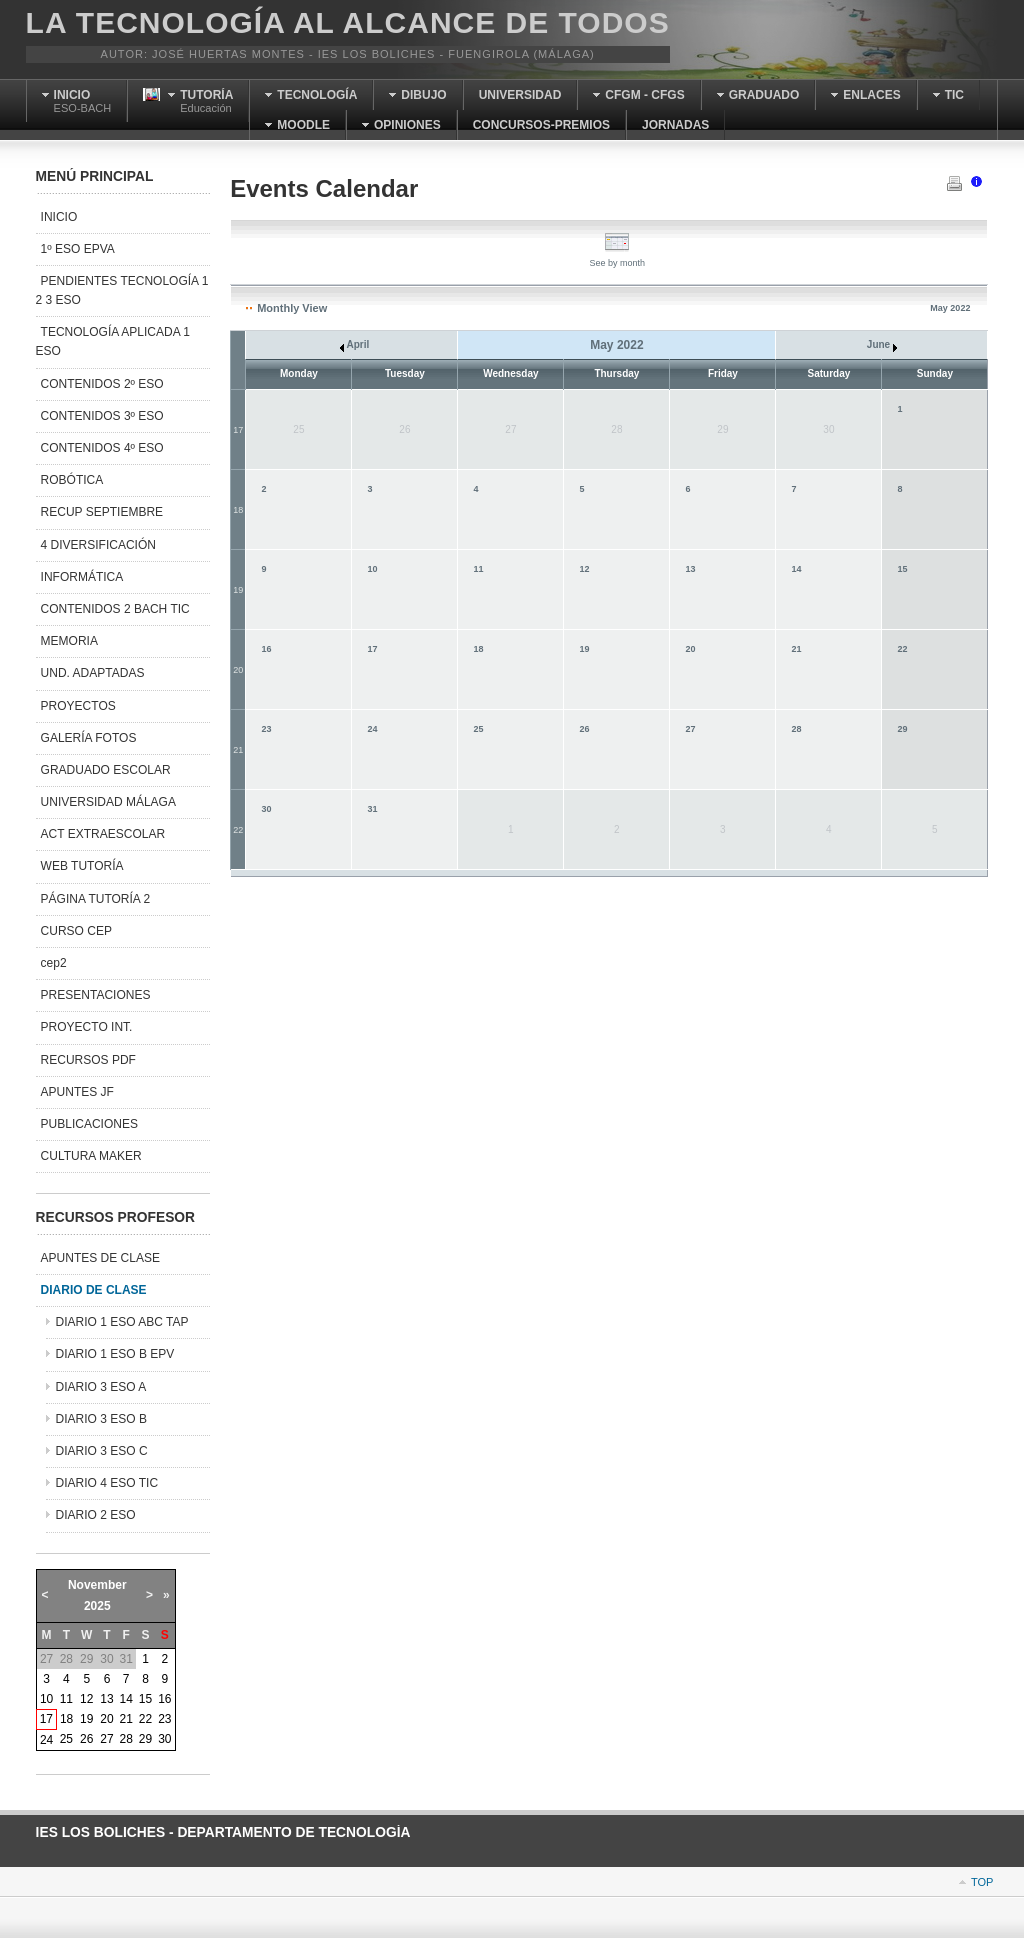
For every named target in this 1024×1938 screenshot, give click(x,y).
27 (690, 729)
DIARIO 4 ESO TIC (107, 1483)
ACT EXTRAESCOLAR (103, 834)
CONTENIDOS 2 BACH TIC (115, 609)
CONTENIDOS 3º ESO (102, 416)
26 (584, 729)
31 (372, 809)
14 (796, 569)
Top (982, 1882)
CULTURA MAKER (91, 1156)
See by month (618, 257)
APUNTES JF (77, 1092)
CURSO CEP (76, 931)
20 (238, 670)
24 (372, 729)
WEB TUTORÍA (82, 866)
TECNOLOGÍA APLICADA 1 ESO (113, 341)
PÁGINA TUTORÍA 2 (96, 899)
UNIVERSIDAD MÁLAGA (108, 802)
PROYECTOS (78, 706)
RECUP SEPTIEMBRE (102, 512)
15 (902, 569)
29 (902, 729)
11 (478, 569)
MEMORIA (69, 641)
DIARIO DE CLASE (94, 1290)
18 (238, 510)
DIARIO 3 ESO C (102, 1451)
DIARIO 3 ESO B (101, 1419)
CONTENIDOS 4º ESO (102, 448)
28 (796, 729)
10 (372, 569)
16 (266, 649)
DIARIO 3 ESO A (101, 1387)
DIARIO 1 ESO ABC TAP (122, 1322)
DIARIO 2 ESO (96, 1515)
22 (902, 649)
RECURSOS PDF (88, 1060)
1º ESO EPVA (78, 249)
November (97, 1585)
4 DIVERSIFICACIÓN (98, 545)
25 (478, 729)
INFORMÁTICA (82, 577)
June (882, 344)
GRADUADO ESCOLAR (106, 770)
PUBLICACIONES (89, 1124)
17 (238, 430)
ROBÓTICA (72, 480)
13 (690, 569)
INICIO (59, 217)
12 (584, 569)
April (354, 344)
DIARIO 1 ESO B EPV (115, 1354)
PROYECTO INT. (87, 1027)
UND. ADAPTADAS (93, 673)
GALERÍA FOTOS (89, 738)
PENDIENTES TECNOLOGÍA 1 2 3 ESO (122, 290)
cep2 (54, 963)
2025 (97, 1606)
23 (266, 729)
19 (238, 590)
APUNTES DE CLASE (100, 1258)
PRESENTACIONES (96, 995)
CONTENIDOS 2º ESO (102, 384)
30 (266, 809)
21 (796, 649)
